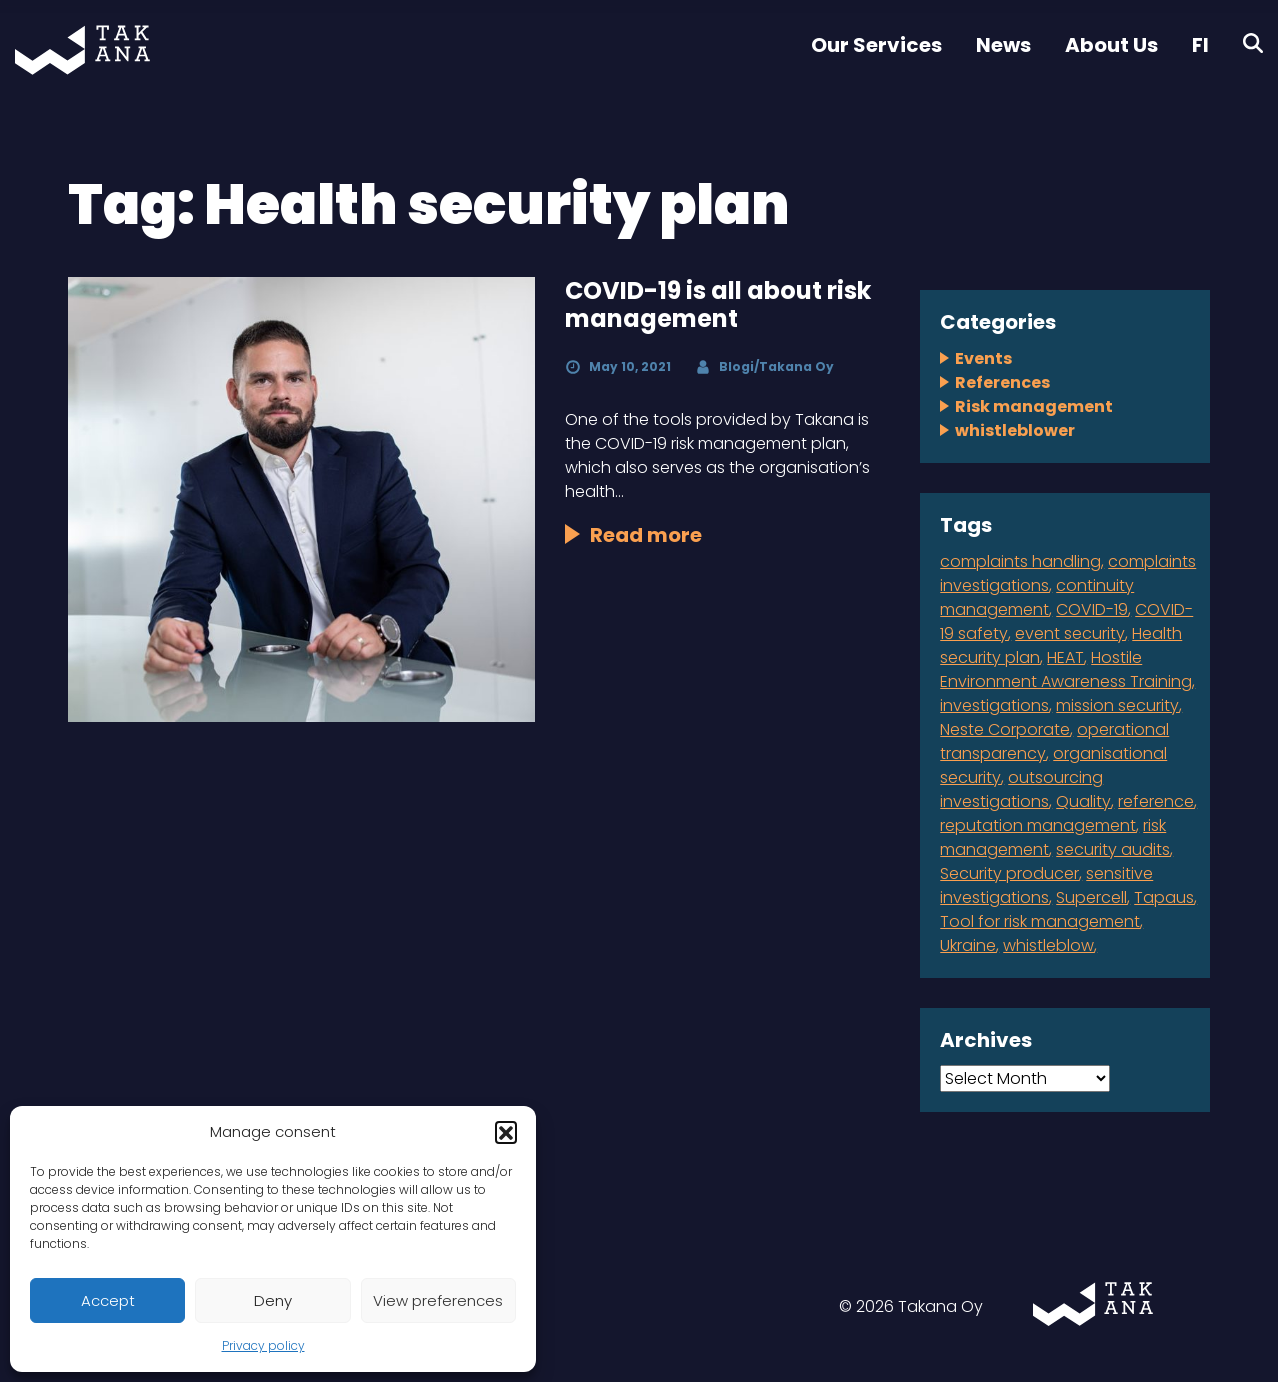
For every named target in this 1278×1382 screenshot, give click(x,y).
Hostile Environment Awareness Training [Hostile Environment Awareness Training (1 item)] (1066, 669)
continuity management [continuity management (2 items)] (1037, 597)
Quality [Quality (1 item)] (1083, 801)
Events (983, 358)
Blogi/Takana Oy (776, 366)
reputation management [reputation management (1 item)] (1038, 825)
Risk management (1034, 406)
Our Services (876, 45)
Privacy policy (263, 1345)
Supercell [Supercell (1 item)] (1091, 897)
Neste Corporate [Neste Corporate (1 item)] (1005, 729)
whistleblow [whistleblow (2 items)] (1048, 945)
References (1002, 382)
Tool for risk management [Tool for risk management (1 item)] (1040, 921)
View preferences (438, 1300)
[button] (506, 1132)
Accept (108, 1300)
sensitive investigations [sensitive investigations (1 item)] (1046, 885)
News (1003, 45)
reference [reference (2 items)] (1156, 801)
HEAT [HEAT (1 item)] (1065, 657)
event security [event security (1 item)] (1070, 633)
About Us (1111, 45)
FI (1200, 45)
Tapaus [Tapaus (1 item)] (1164, 897)
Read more (646, 535)
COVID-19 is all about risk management (718, 305)
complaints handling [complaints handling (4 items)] (1020, 561)
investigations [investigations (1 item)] (994, 705)
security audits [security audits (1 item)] (1113, 849)
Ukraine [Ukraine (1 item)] (968, 945)
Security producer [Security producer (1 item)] (1009, 873)
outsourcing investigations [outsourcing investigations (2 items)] (1021, 789)
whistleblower (1015, 430)
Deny (273, 1300)
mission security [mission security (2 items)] (1117, 705)
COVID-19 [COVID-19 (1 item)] (1092, 609)
